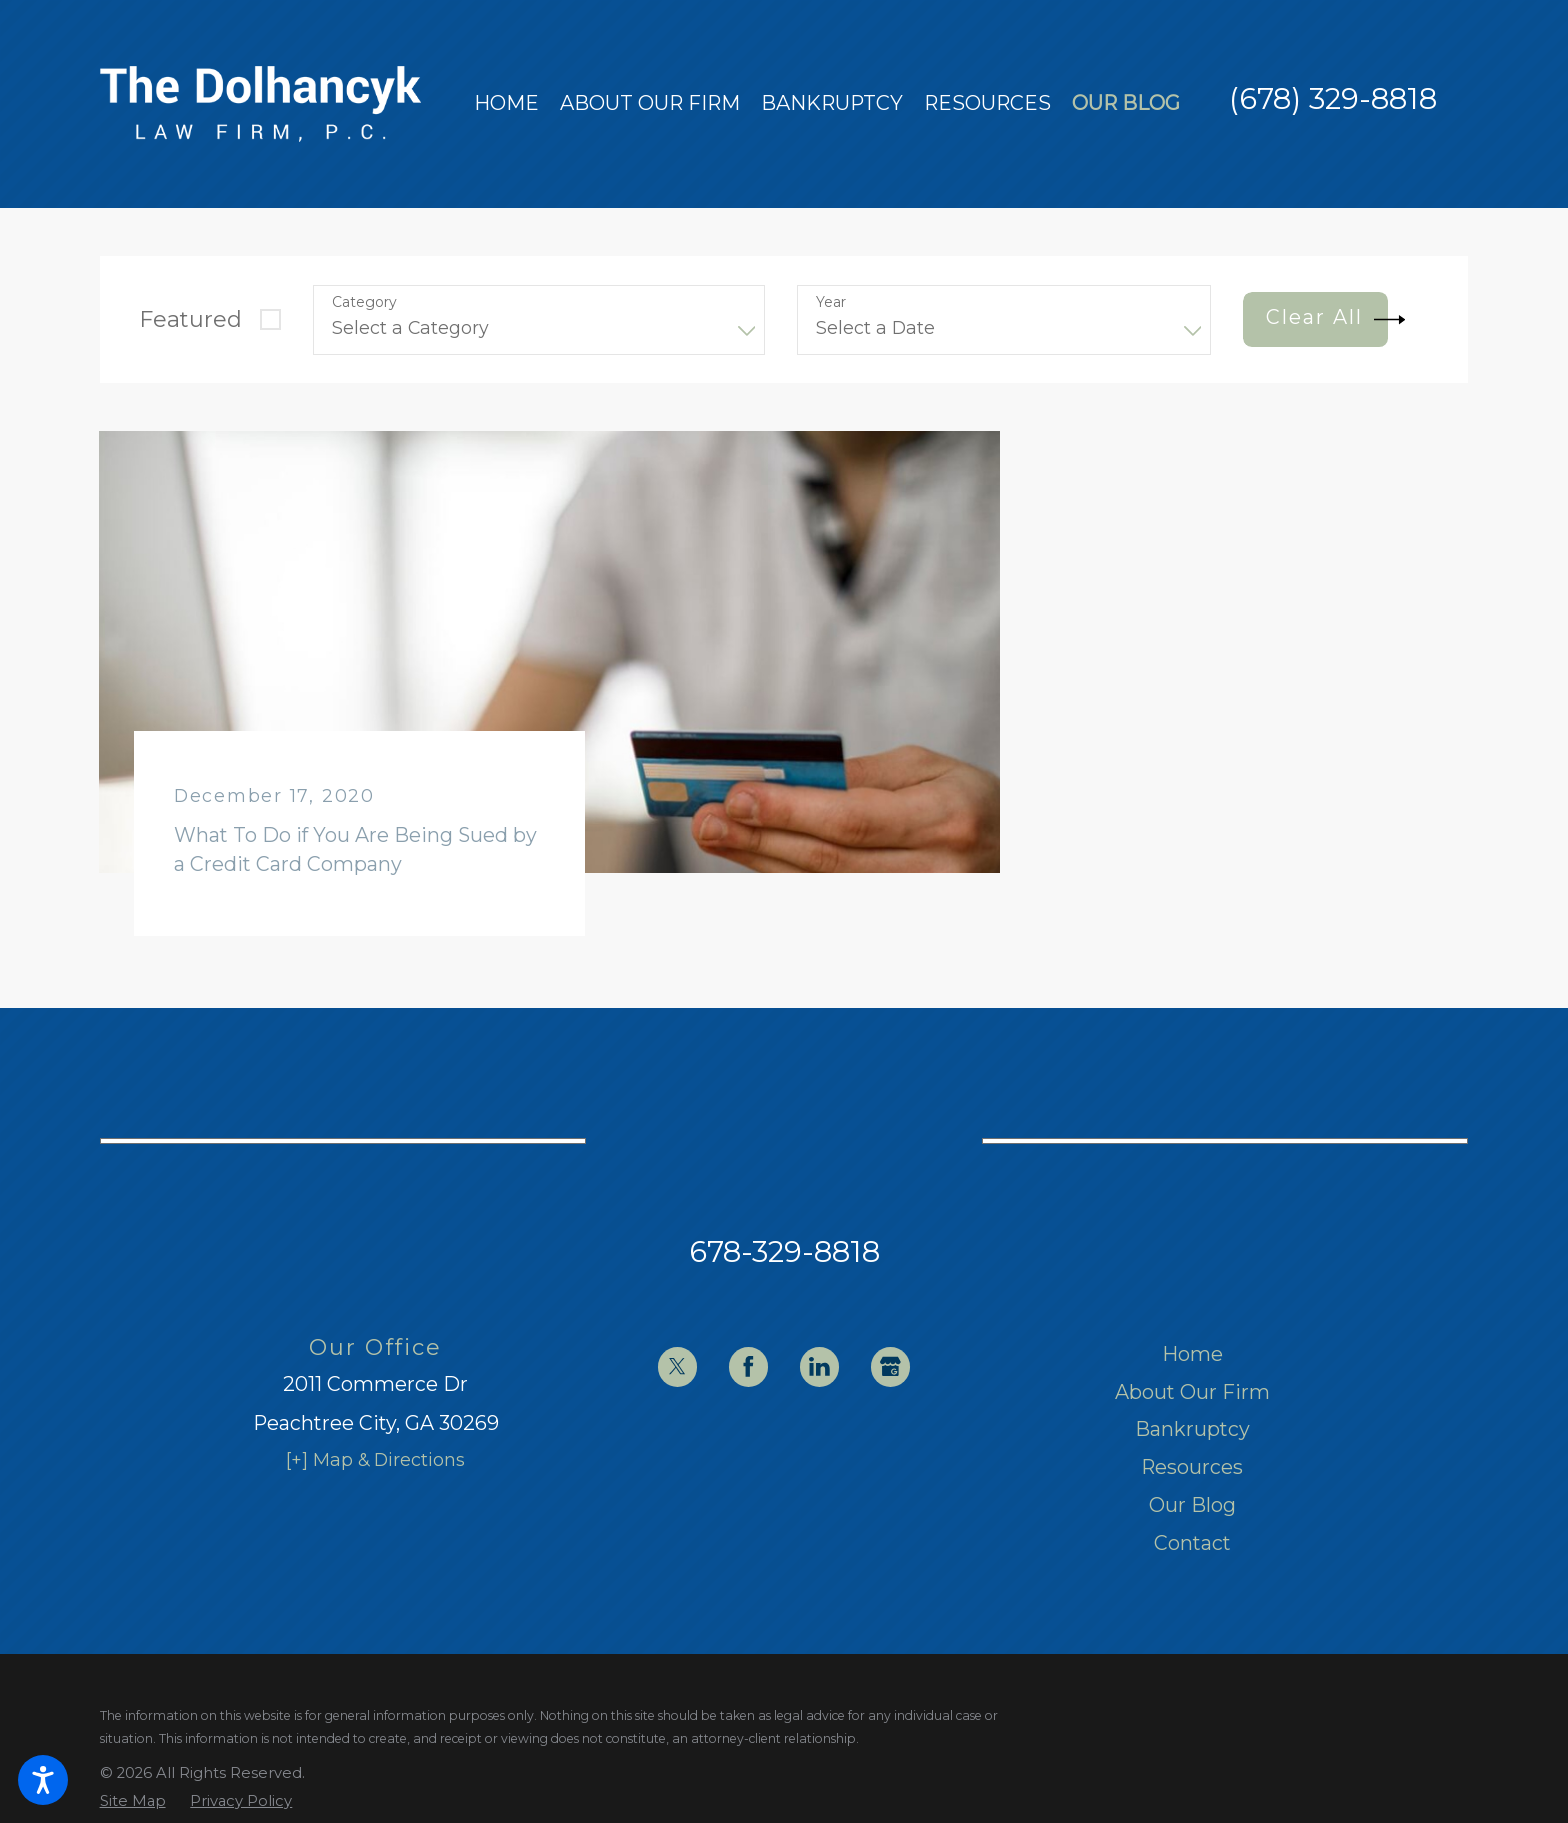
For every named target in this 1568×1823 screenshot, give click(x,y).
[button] (43, 1780)
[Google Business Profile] (890, 1366)
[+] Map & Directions (375, 1459)
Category (364, 302)
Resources (1192, 1467)
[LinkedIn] (819, 1366)
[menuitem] (506, 104)
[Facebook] (748, 1366)
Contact (1192, 1543)
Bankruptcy (1192, 1429)
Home (1192, 1354)
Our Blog (1192, 1505)
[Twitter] (677, 1366)
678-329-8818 (784, 1251)
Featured (190, 319)
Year (831, 302)
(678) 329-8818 (1333, 99)
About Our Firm (1192, 1392)
